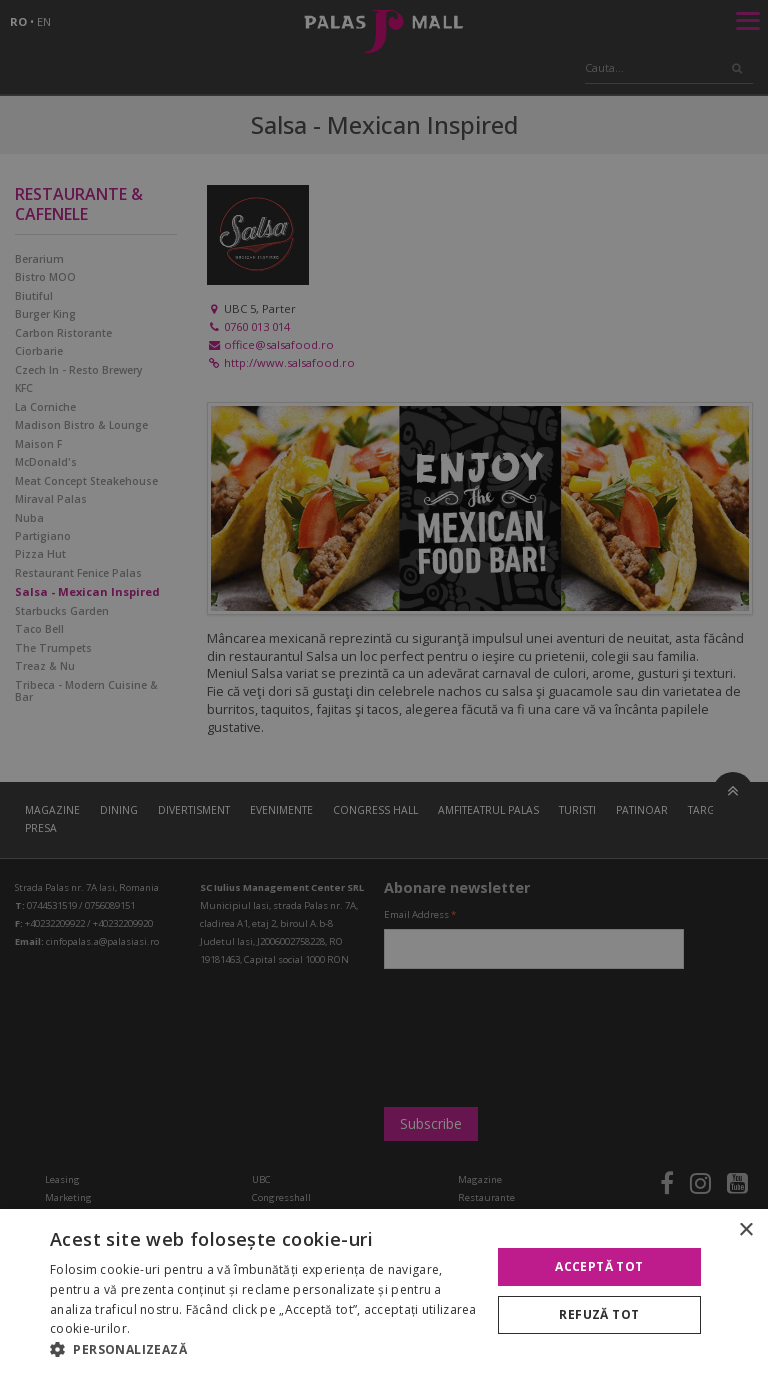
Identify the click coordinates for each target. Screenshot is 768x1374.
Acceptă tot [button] (599, 1266)
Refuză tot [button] (599, 1314)
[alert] (384, 687)
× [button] (745, 1230)
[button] (264, 1349)
